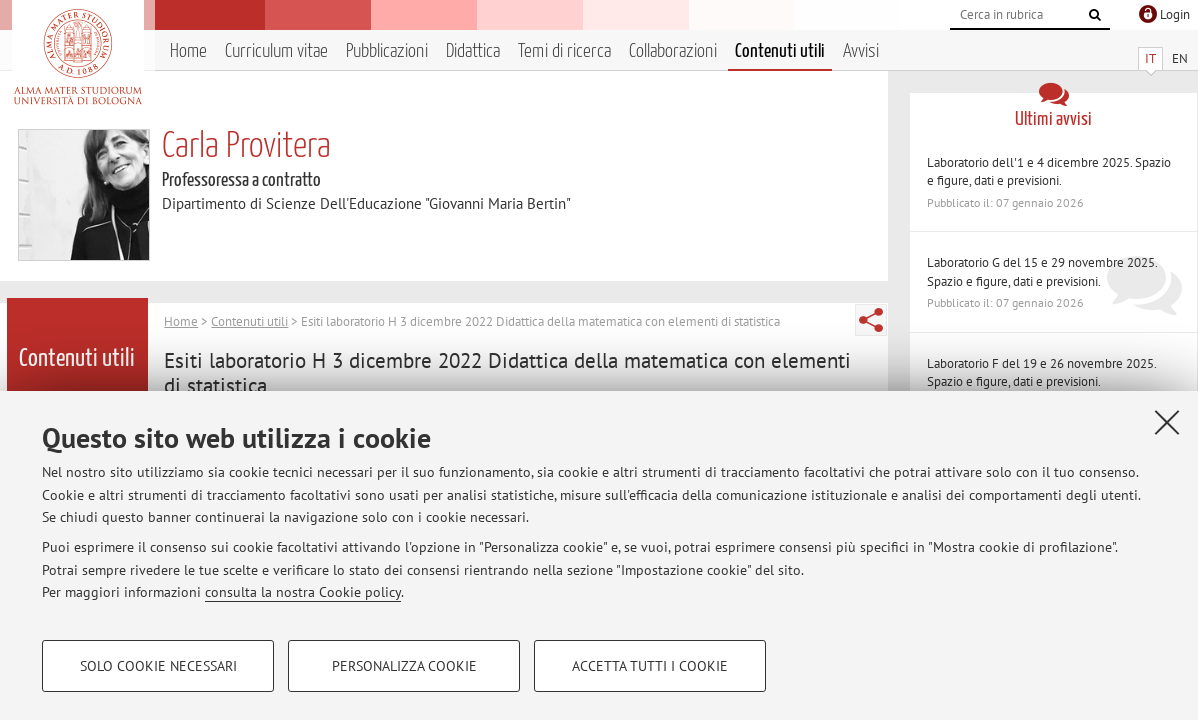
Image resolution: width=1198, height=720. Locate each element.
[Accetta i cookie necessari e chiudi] (1167, 422)
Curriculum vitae (276, 51)
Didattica (473, 51)
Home (188, 51)
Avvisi (861, 51)
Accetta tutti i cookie (650, 666)
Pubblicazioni (387, 51)
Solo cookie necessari (158, 666)
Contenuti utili (780, 51)
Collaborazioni (673, 51)
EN (1180, 58)
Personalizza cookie (404, 666)
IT (1150, 58)
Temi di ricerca (564, 51)
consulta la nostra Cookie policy (303, 592)
